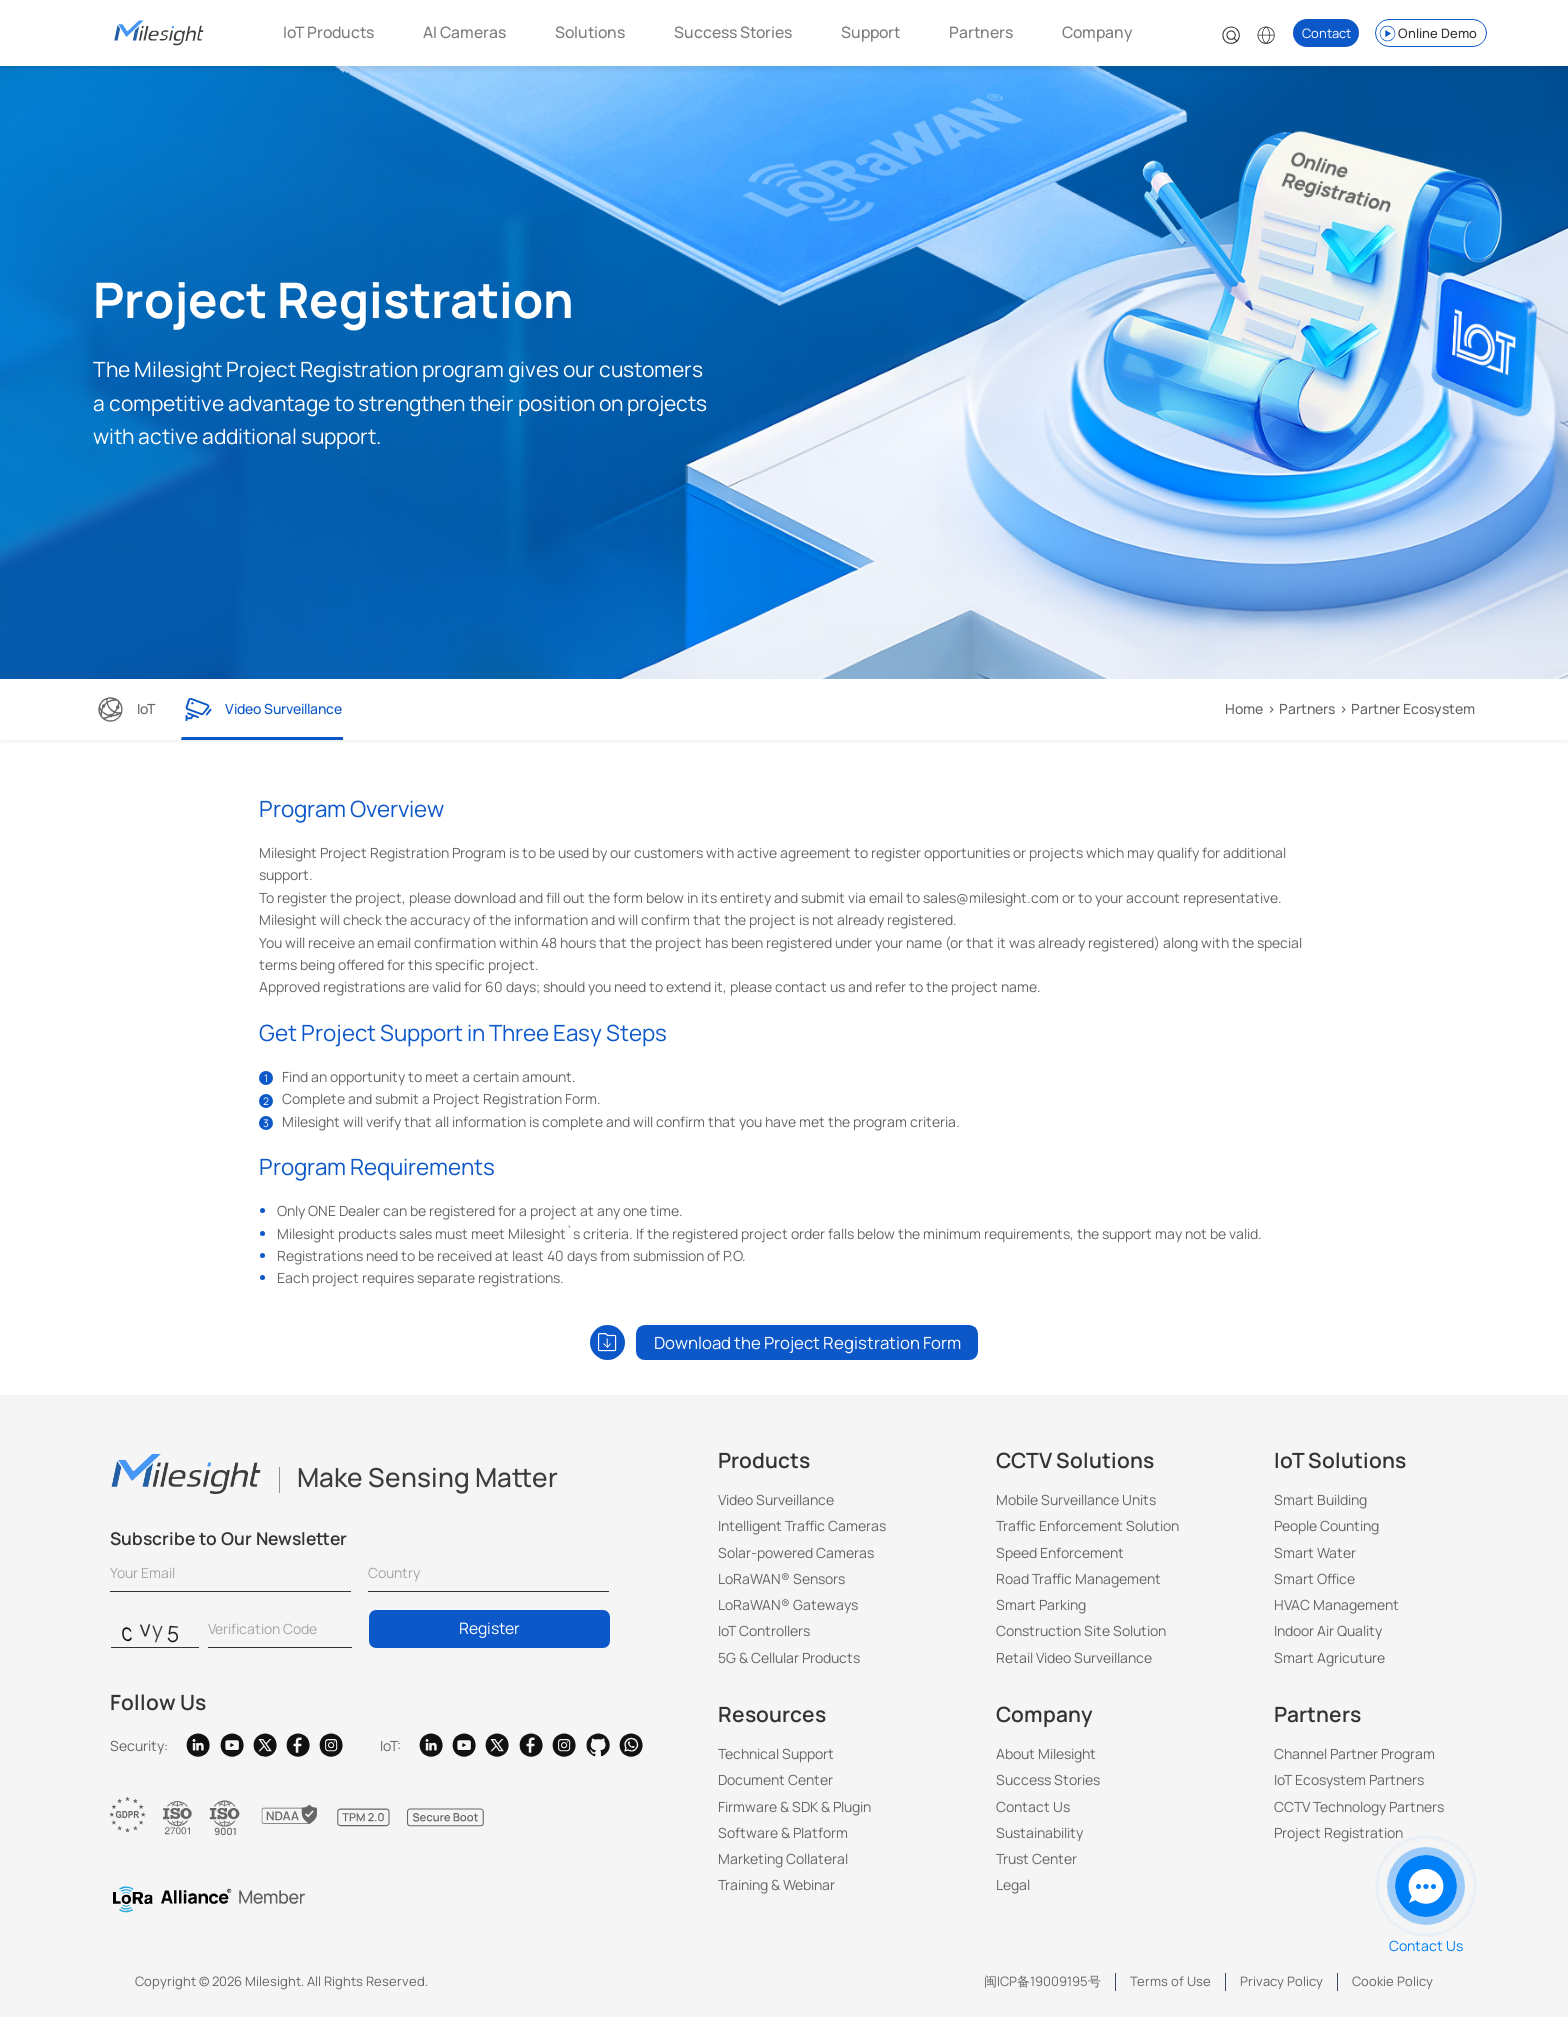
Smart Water (1315, 1552)
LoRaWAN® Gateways (788, 1604)
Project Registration (1338, 1832)
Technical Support (776, 1753)
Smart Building (1320, 1499)
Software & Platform (783, 1832)
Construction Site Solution (1081, 1630)
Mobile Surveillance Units (1076, 1499)
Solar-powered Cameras (796, 1552)
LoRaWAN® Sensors (781, 1578)
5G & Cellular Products (789, 1657)
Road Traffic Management (1078, 1578)
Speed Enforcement (1060, 1552)
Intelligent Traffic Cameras (802, 1525)
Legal (1013, 1884)
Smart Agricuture (1329, 1657)
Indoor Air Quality (1328, 1630)
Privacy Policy (1281, 1981)
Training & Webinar (776, 1884)
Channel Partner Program (1354, 1753)
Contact (1326, 33)
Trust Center (1036, 1858)
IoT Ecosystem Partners (1349, 1779)
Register (489, 1628)
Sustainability (1039, 1832)
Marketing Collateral (783, 1858)
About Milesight (1046, 1753)
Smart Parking (1041, 1604)
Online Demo (1427, 33)
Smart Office (1314, 1578)
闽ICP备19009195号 (1042, 1981)
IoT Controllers (764, 1630)
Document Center (775, 1779)
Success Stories (733, 32)
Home (1244, 708)
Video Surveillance (776, 1499)
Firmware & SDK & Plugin (794, 1806)
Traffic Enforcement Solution (1087, 1525)
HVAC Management (1336, 1604)
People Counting (1326, 1525)
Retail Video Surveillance (1074, 1657)
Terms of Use (1170, 1981)
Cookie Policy (1392, 1981)
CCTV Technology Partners (1359, 1806)
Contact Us (1033, 1806)
